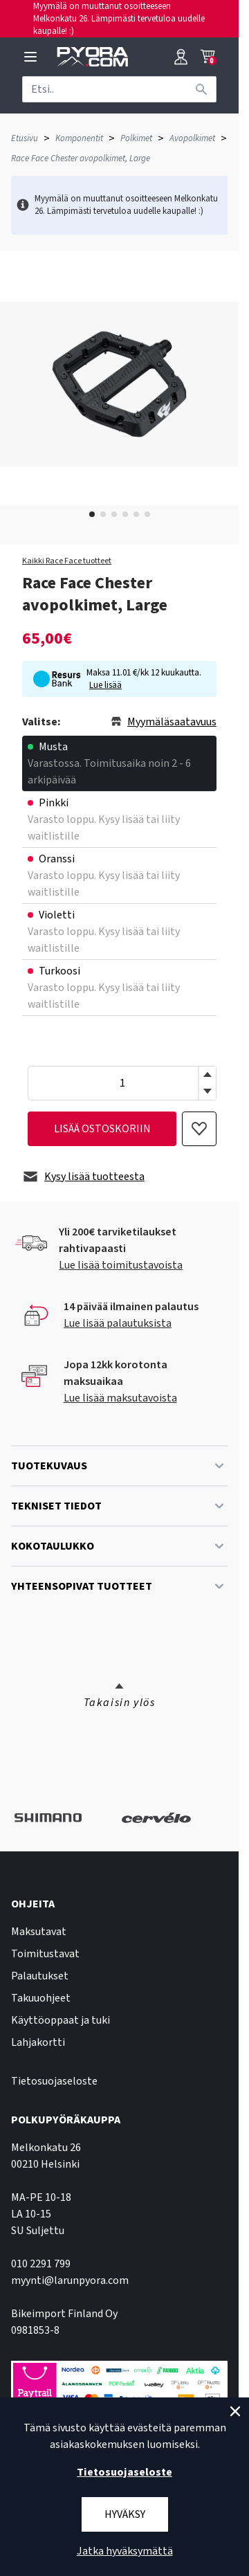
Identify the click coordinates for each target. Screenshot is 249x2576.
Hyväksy (124, 2514)
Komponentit (79, 138)
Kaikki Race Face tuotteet (66, 561)
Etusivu (24, 138)
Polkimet (136, 138)
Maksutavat (38, 1931)
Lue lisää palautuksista (118, 1323)
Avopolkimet (192, 138)
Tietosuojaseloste (54, 2081)
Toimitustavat (45, 1953)
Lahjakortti (38, 2042)
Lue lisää (105, 685)
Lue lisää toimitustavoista (121, 1265)
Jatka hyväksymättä (125, 2551)
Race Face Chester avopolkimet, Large (80, 158)
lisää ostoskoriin (102, 1128)
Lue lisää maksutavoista (120, 1398)
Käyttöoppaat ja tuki (60, 2020)
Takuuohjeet (41, 1998)
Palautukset (39, 1976)
